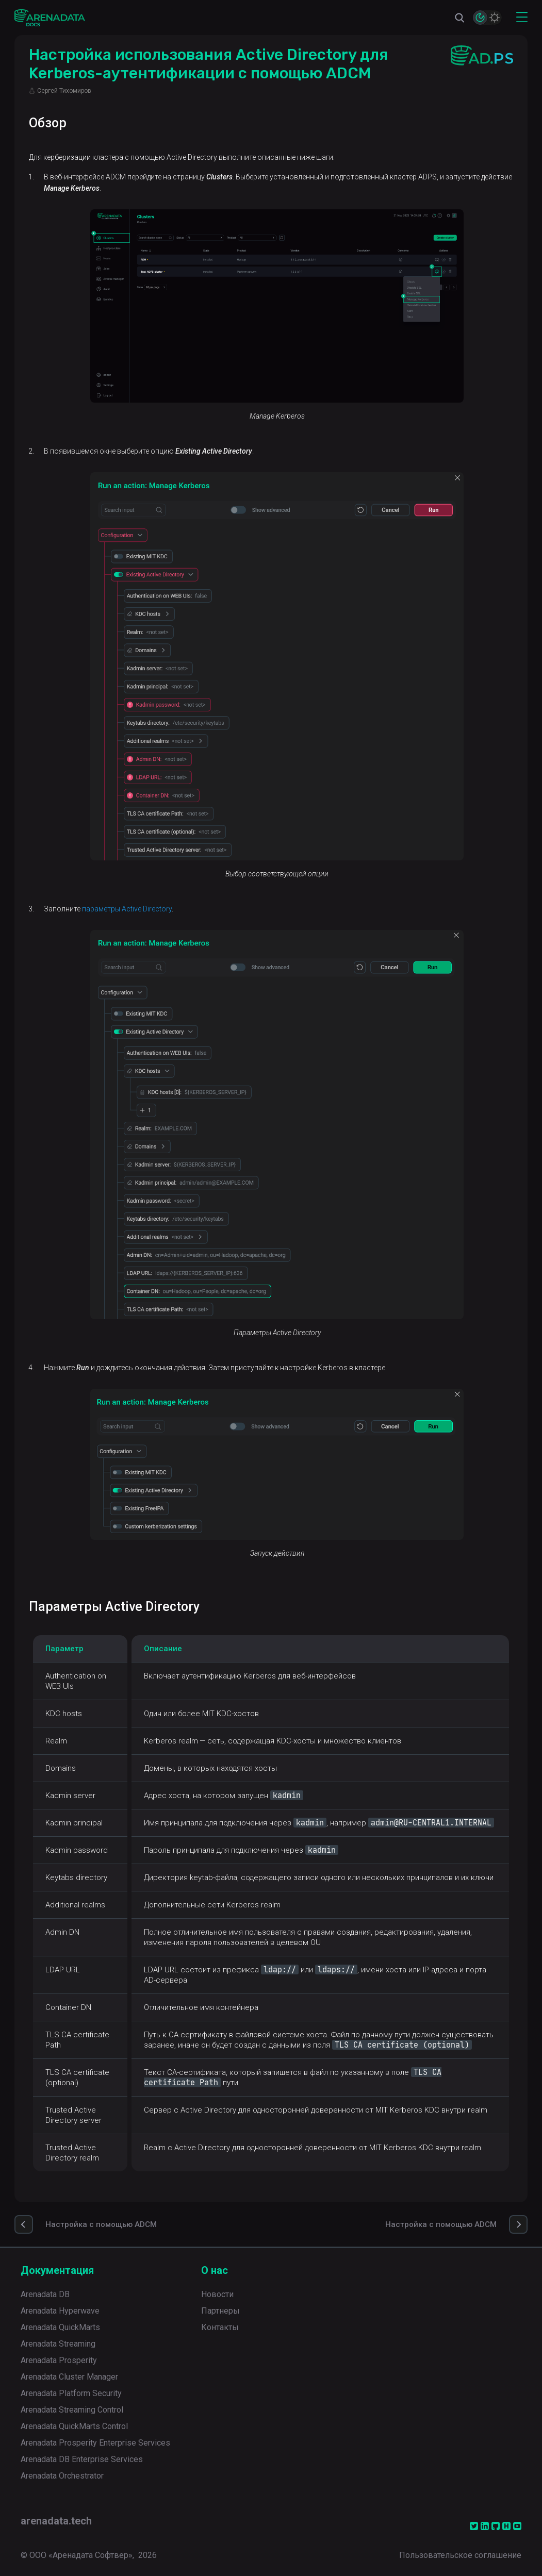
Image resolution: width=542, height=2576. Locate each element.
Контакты (220, 2327)
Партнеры (220, 2311)
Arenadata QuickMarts (60, 2327)
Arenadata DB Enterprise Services (82, 2459)
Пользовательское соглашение (460, 2555)
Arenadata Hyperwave (60, 2311)
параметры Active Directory (127, 909)
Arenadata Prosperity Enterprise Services (95, 2443)
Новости (217, 2294)
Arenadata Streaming (58, 2344)
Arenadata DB (45, 2294)
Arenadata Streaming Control (72, 2410)
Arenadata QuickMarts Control (74, 2426)
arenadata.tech (56, 2521)
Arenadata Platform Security (71, 2393)
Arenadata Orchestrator (62, 2476)
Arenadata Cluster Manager (69, 2377)
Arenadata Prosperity (59, 2360)
